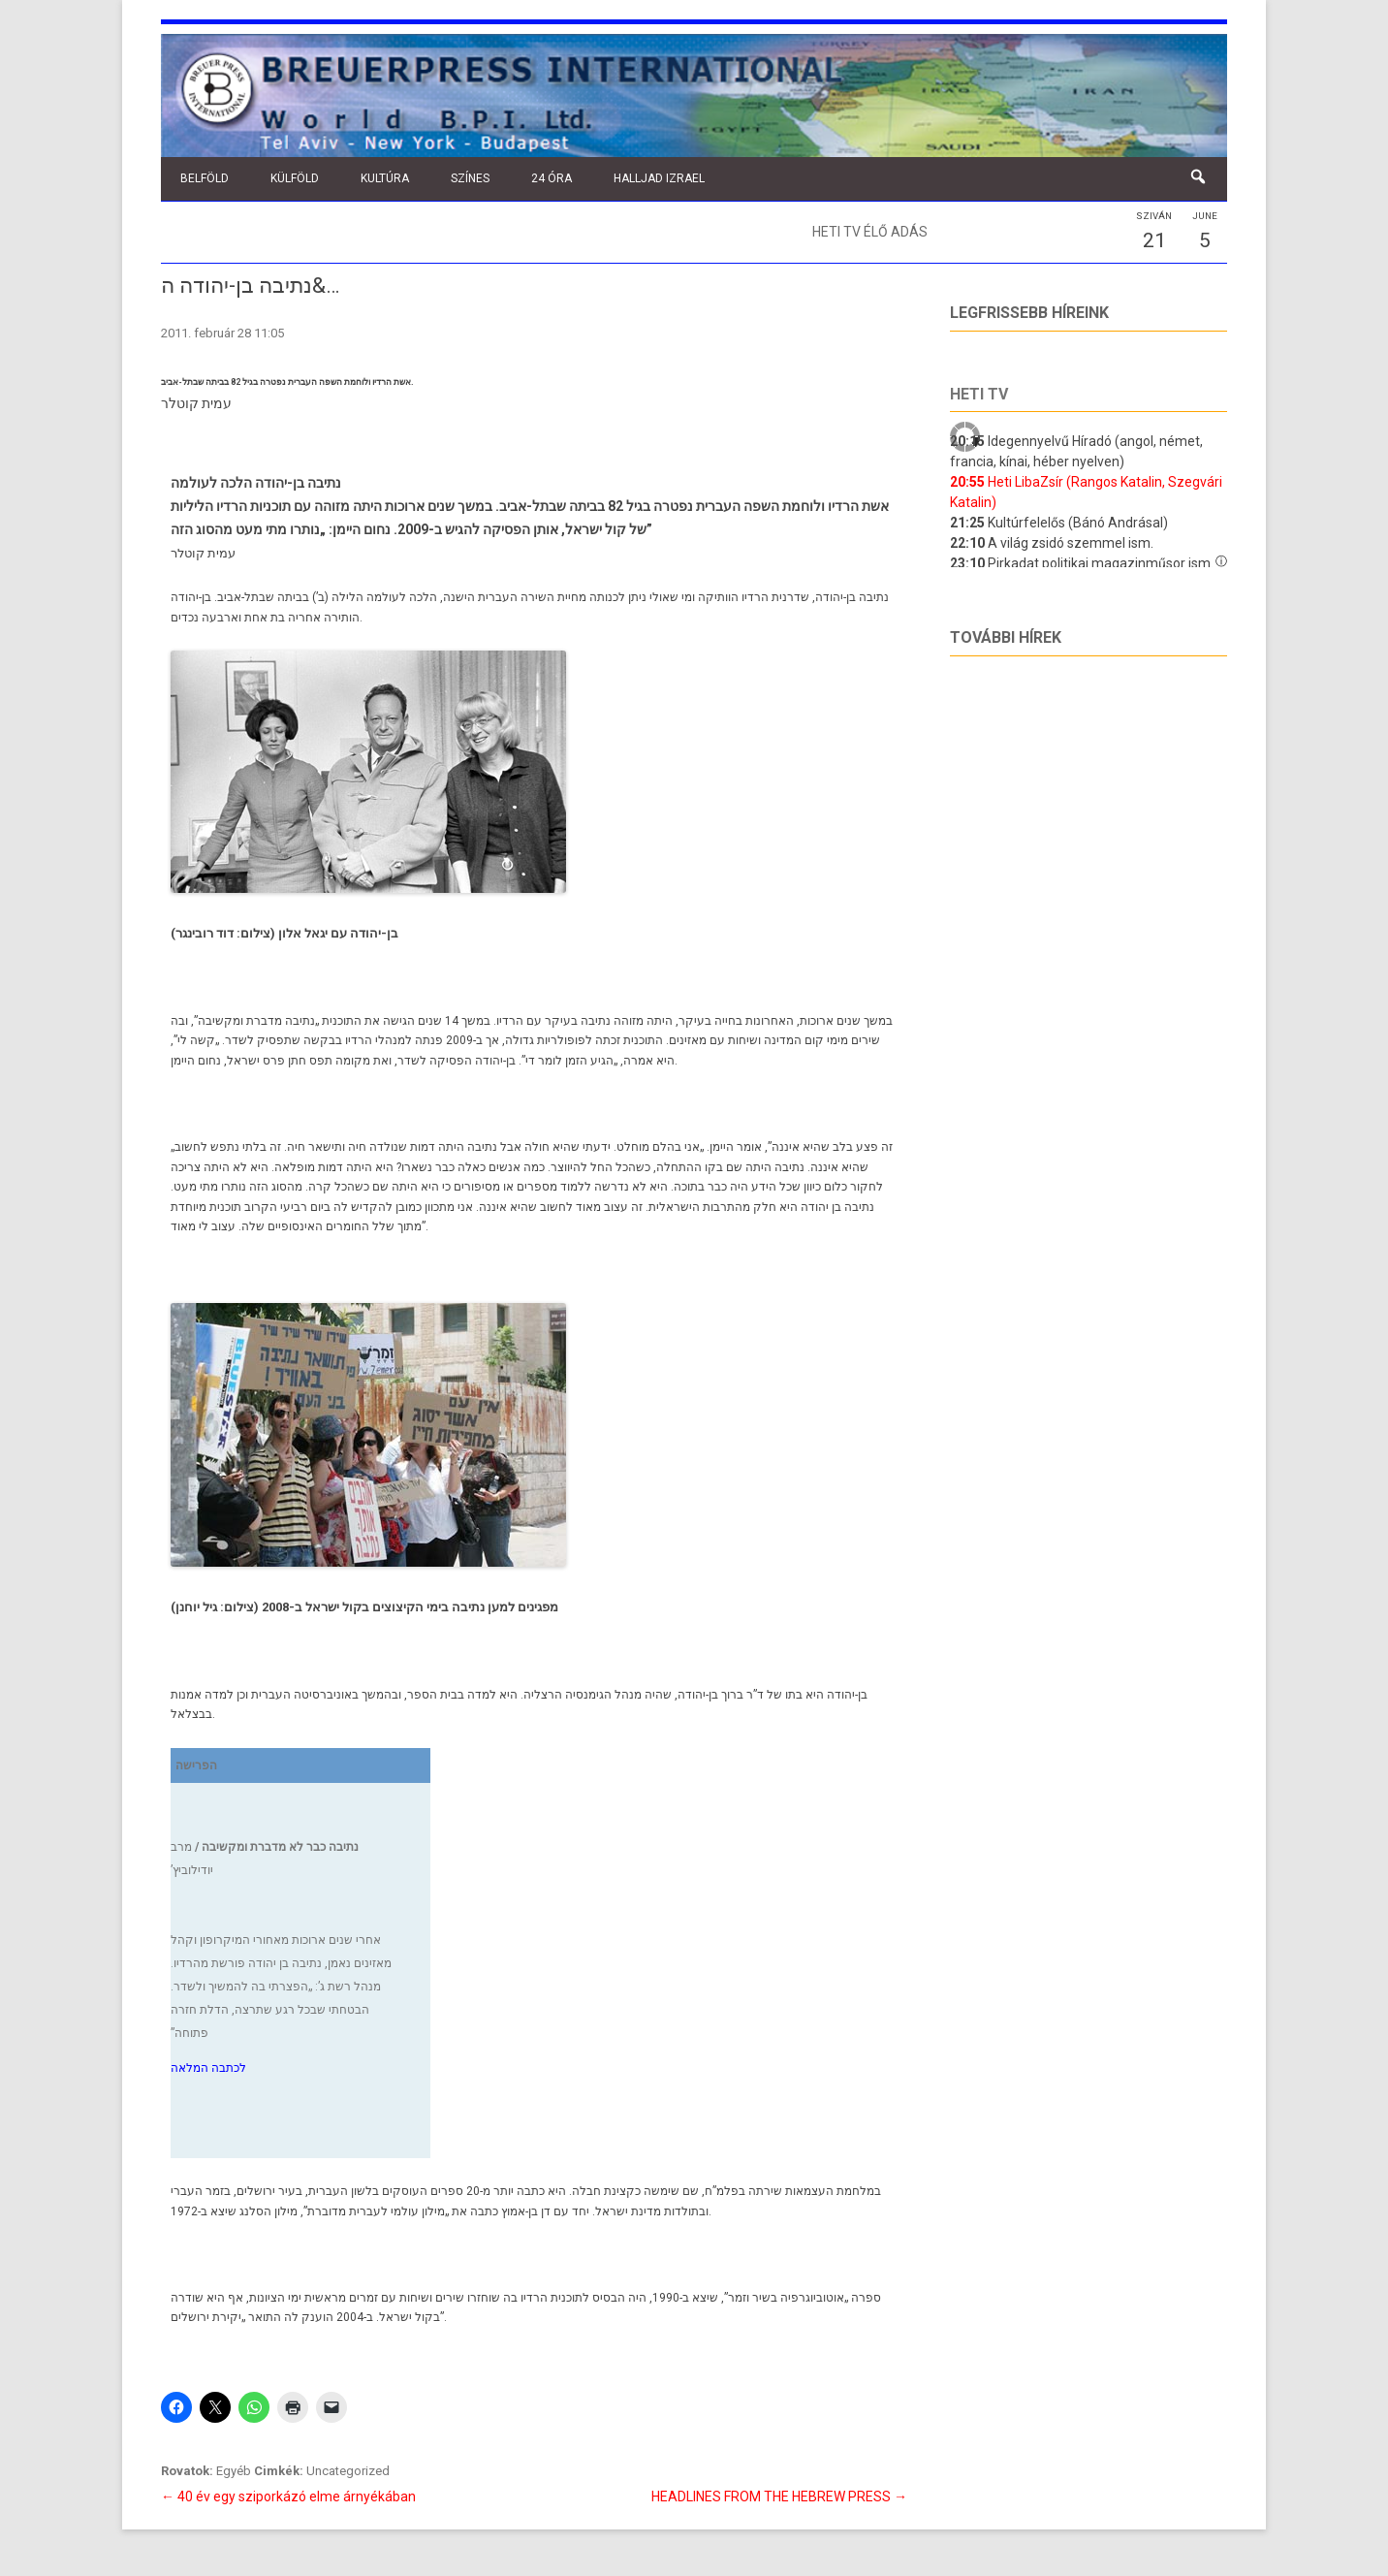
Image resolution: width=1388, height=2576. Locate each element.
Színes (470, 178)
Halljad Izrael (659, 178)
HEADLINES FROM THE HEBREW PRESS (779, 2496)
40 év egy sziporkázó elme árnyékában (288, 2496)
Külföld (294, 178)
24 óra (551, 178)
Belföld (204, 178)
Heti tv (979, 394)
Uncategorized (348, 2471)
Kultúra (385, 178)
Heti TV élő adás (870, 231)
